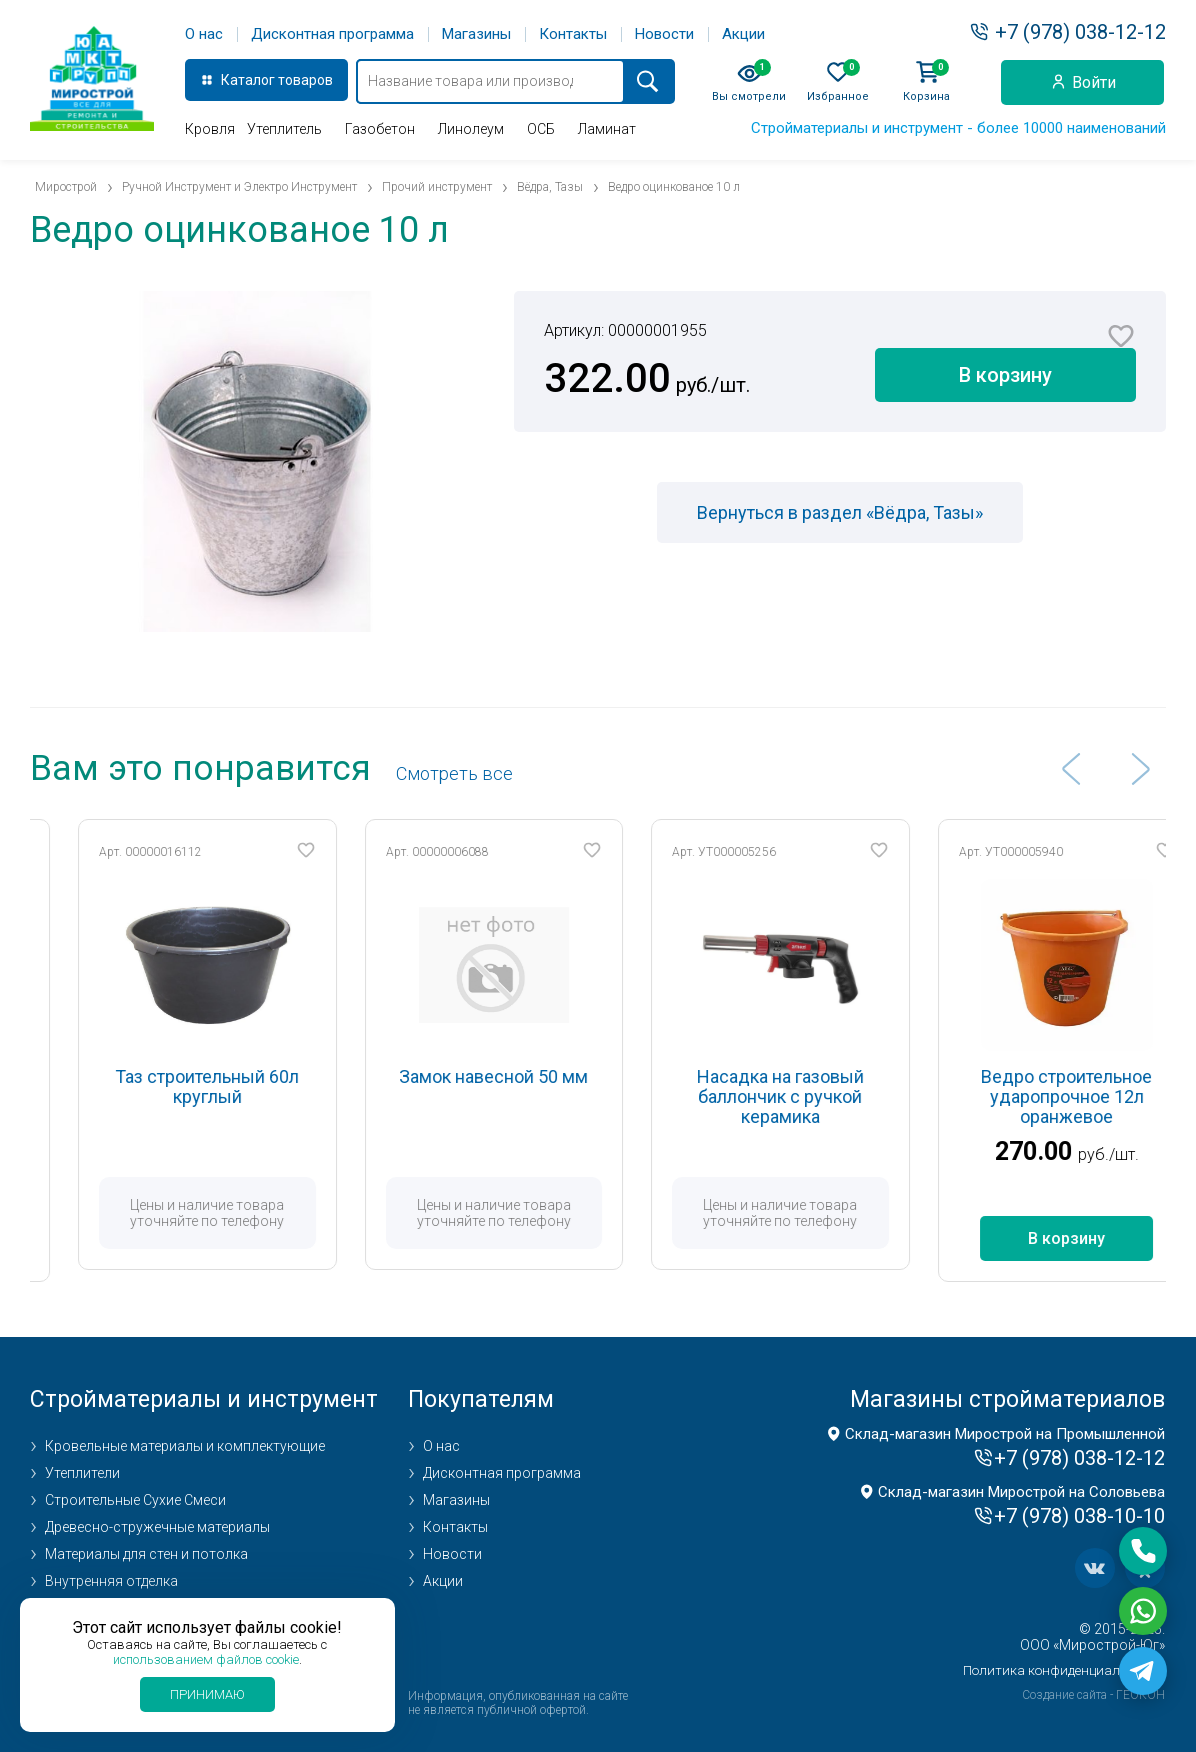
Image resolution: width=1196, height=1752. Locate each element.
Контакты (573, 34)
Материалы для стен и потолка (146, 1554)
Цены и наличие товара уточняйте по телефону (251, 1213)
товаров (305, 80)
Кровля (210, 129)
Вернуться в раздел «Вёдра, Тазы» (840, 512)
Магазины (476, 34)
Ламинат (607, 129)
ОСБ (541, 129)
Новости (664, 34)
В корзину (1005, 375)
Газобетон (380, 129)
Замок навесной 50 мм (537, 1076)
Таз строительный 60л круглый (251, 1086)
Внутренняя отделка (111, 1581)
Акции (743, 34)
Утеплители (82, 1473)
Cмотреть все (454, 773)
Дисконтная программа (332, 34)
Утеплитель (284, 129)
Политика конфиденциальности (1064, 1670)
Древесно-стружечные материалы (157, 1527)
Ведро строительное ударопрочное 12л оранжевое (1110, 1096)
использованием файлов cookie (206, 1659)
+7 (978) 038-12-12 (1080, 32)
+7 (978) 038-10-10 (1079, 1516)
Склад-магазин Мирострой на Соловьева (1021, 1492)
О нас (204, 34)
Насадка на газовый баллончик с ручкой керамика (823, 1096)
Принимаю (207, 1694)
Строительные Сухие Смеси (135, 1500)
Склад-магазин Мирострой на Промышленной (1005, 1434)
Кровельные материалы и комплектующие (185, 1446)
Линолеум (471, 129)
